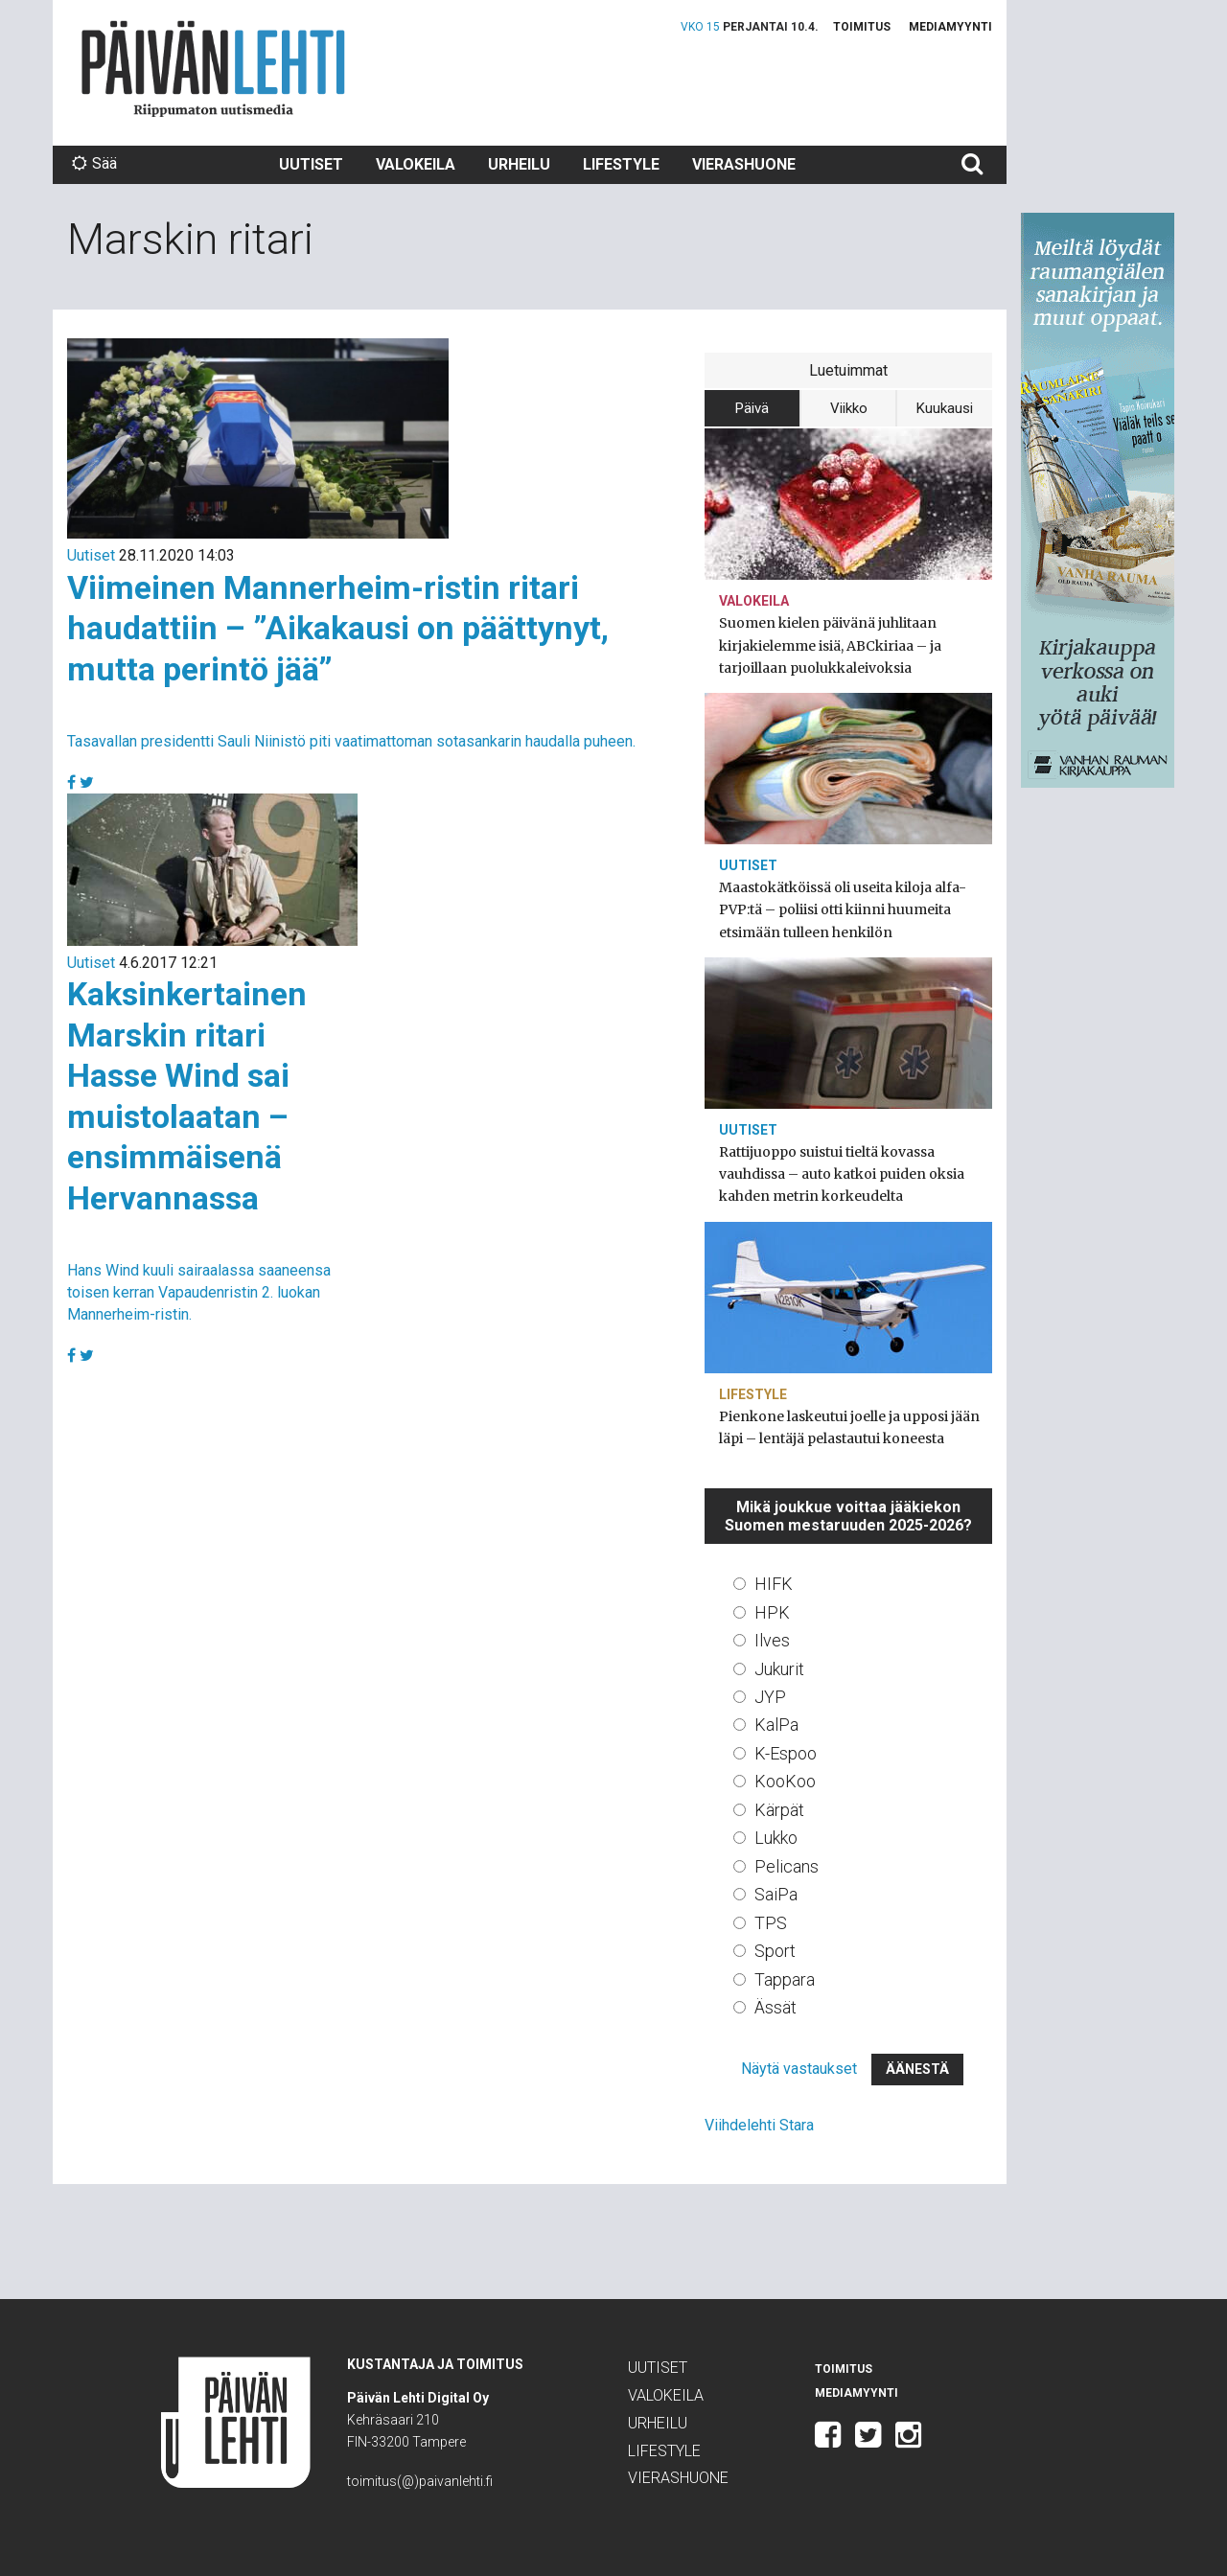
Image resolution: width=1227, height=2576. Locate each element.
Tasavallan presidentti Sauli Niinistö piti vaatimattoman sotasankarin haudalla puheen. (351, 741)
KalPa (776, 1724)
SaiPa (776, 1894)
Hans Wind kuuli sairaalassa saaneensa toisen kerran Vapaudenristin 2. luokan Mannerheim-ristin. (199, 1292)
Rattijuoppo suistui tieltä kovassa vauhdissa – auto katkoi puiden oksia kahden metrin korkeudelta (841, 1174)
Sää (94, 163)
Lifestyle (621, 164)
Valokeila (415, 164)
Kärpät (779, 1810)
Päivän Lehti (213, 68)
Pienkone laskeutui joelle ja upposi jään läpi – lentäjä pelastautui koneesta (849, 1427)
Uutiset (311, 164)
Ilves (772, 1640)
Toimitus (862, 27)
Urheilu (519, 164)
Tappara (784, 1979)
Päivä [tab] (752, 408)
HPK (772, 1612)
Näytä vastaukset (799, 2068)
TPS (770, 1923)
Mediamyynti (950, 27)
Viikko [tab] (849, 408)
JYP (770, 1697)
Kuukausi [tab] (944, 408)
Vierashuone (744, 164)
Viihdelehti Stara (759, 2125)
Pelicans (786, 1866)
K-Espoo (785, 1753)
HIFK (773, 1584)
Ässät (775, 2007)
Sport (775, 1951)
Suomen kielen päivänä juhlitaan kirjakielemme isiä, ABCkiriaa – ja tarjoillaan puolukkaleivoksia (830, 645)
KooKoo (785, 1781)
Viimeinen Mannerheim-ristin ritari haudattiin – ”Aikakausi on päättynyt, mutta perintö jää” (338, 628)
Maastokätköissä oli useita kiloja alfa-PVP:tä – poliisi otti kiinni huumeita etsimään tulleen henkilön (842, 909)
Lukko (776, 1838)
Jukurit (779, 1669)
